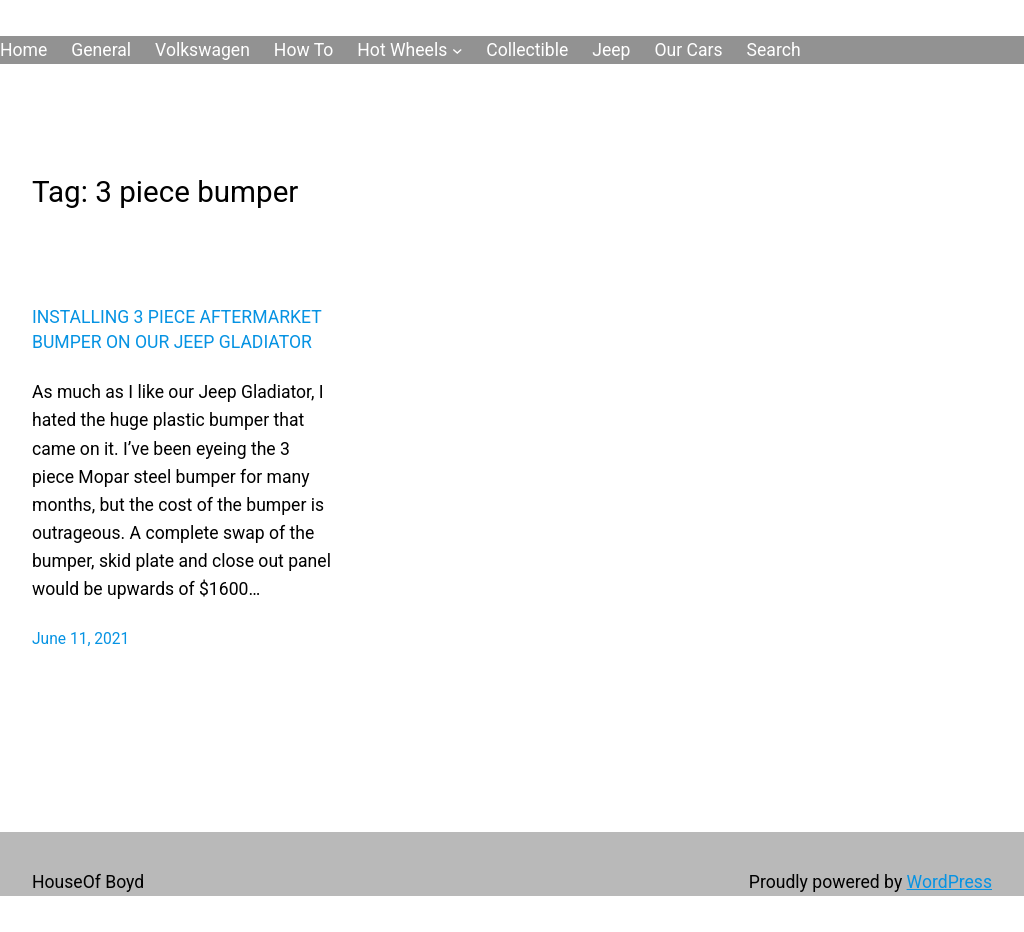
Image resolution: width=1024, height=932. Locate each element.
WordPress (949, 882)
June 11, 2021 (80, 639)
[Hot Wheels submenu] (457, 50)
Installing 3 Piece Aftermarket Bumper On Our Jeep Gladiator (176, 329)
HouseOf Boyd (88, 882)
